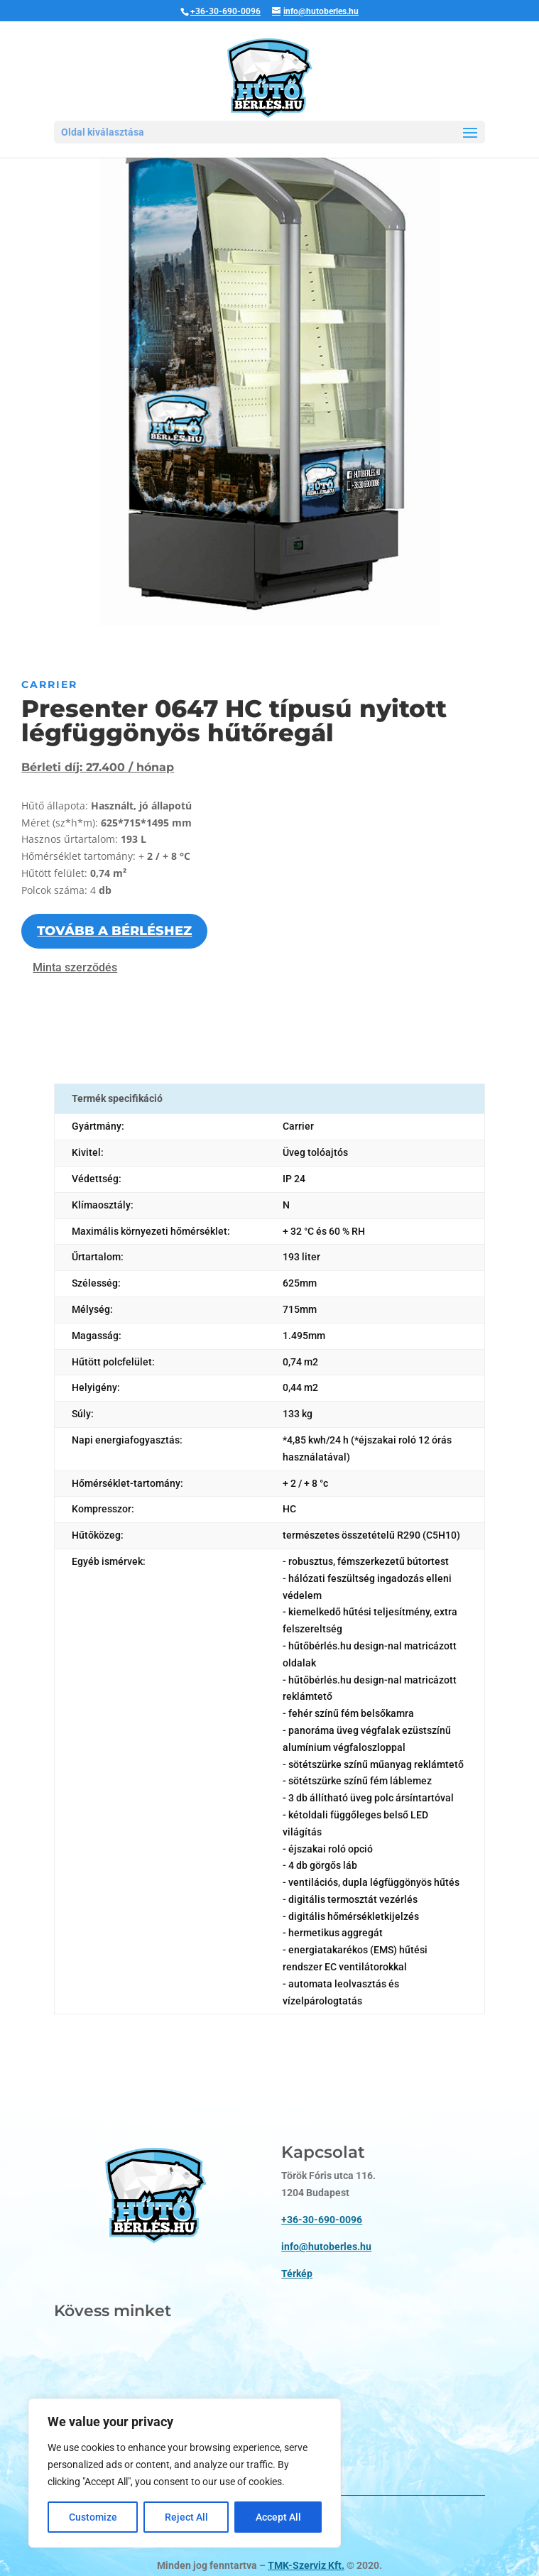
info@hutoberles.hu (326, 2195)
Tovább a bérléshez (114, 931)
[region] (184, 2473)
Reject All (186, 2517)
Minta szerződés (75, 967)
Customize (93, 2517)
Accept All (278, 2517)
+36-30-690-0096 (225, 11)
